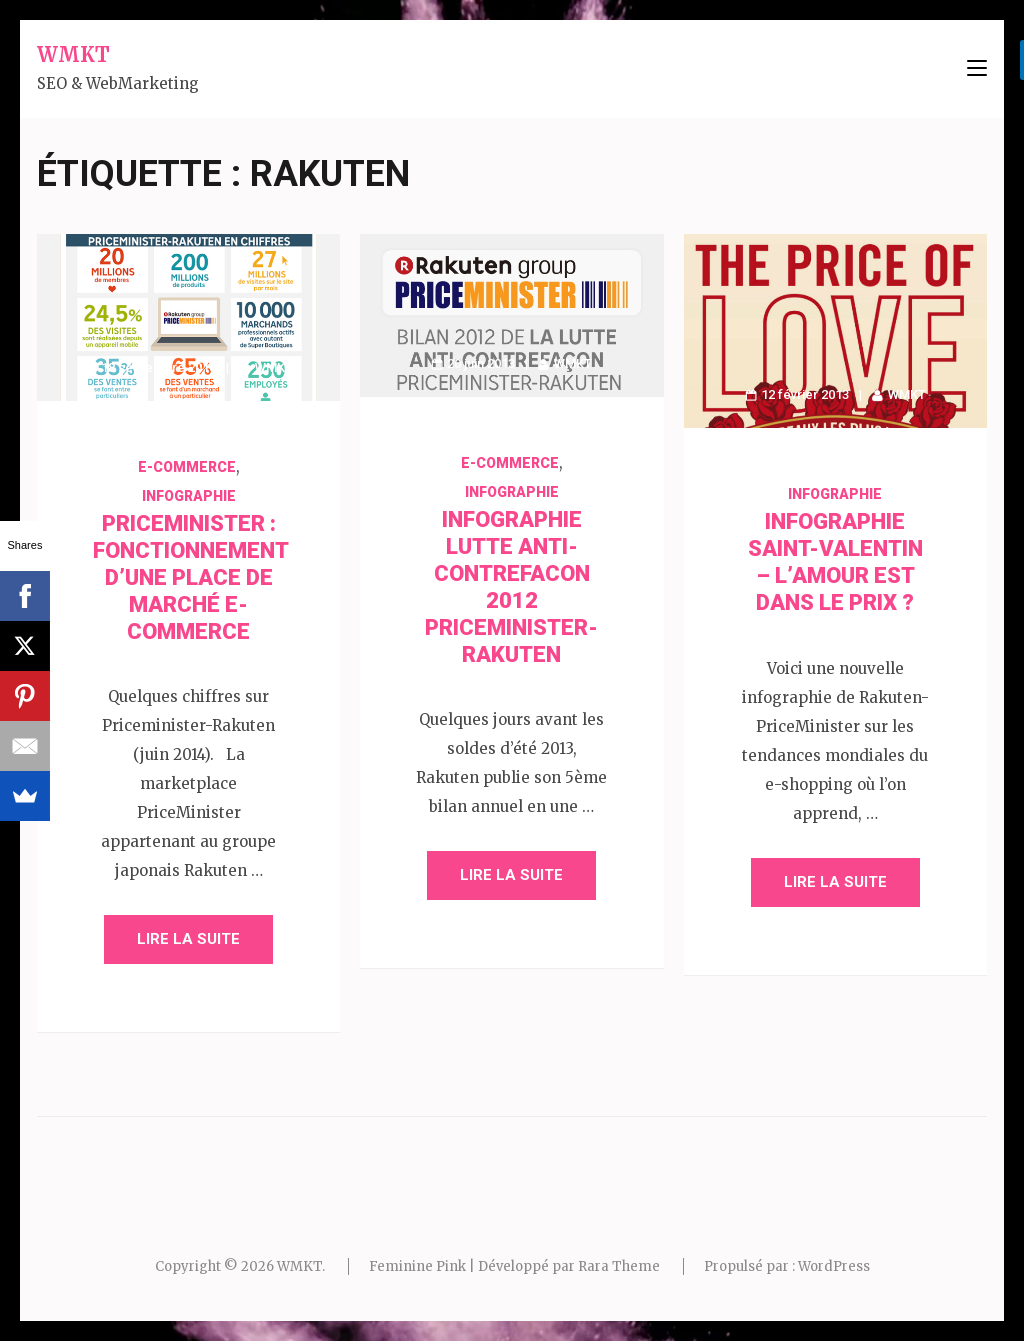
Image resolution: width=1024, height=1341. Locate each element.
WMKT (73, 54)
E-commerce (187, 467)
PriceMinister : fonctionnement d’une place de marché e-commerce (191, 577)
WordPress (834, 1266)
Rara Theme (619, 1266)
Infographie (189, 496)
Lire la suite (188, 939)
